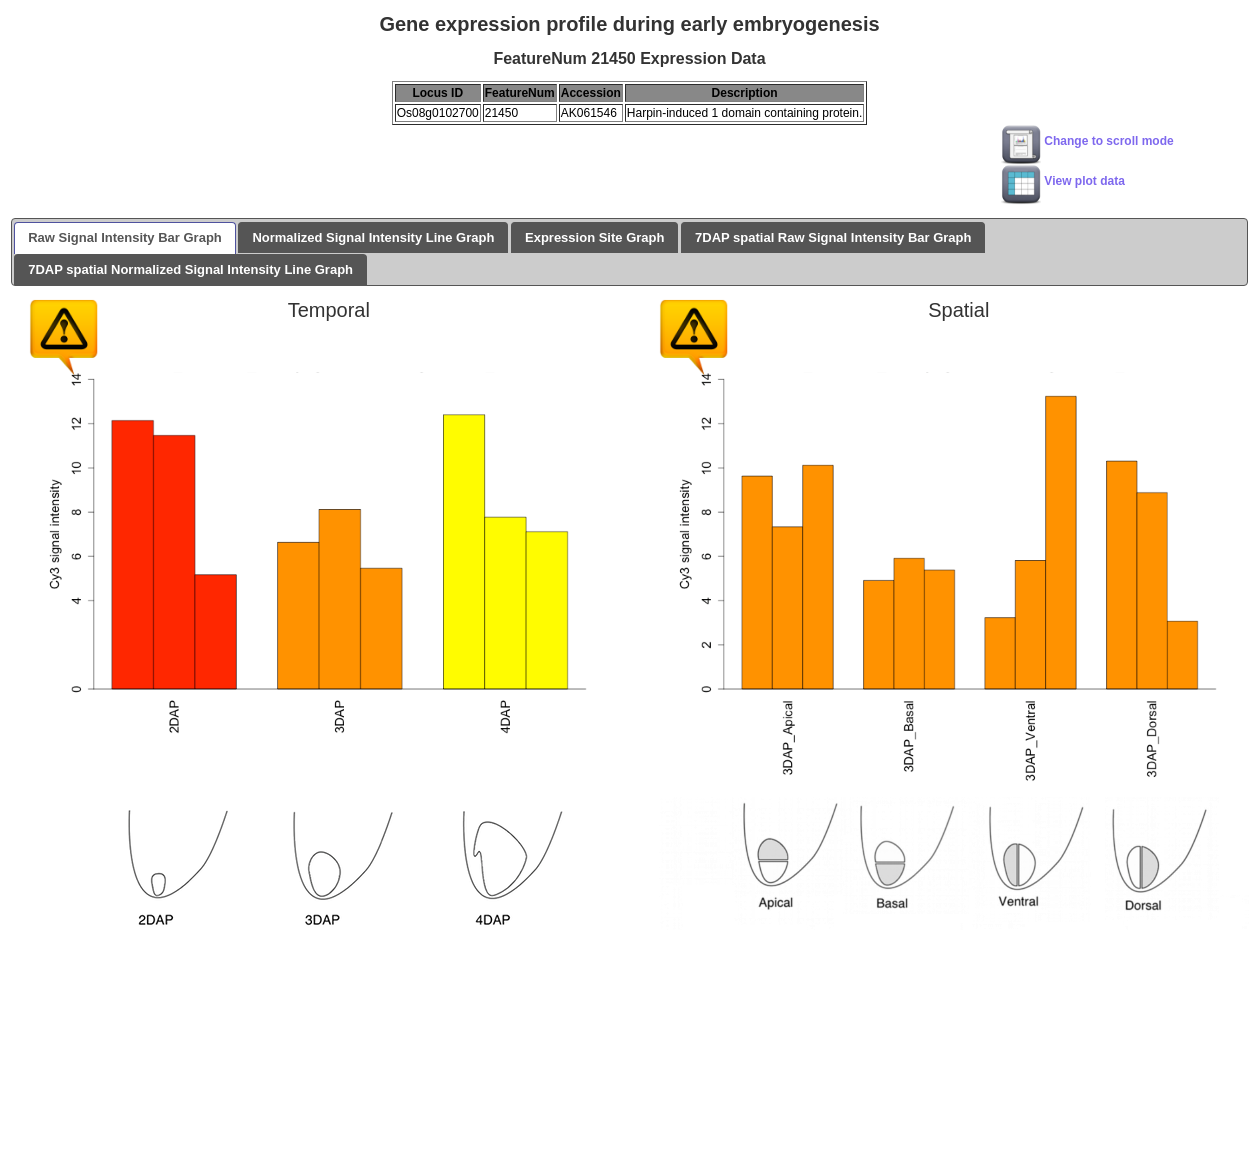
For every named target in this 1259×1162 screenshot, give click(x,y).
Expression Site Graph (594, 237)
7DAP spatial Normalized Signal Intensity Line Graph (190, 269)
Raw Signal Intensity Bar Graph (125, 237)
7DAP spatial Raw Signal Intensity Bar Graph (833, 237)
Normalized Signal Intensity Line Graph (373, 237)
